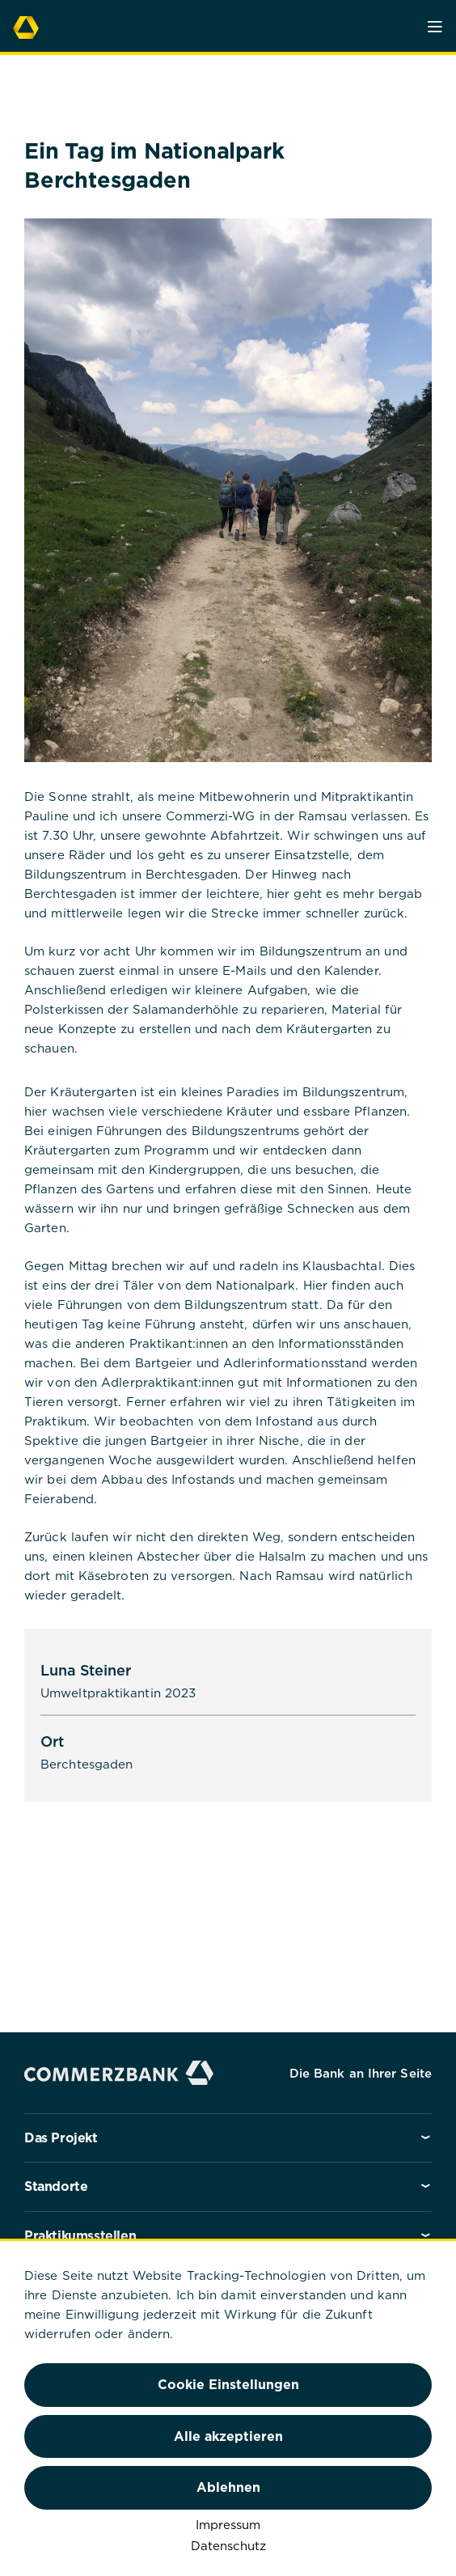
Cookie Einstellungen (228, 2384)
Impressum (228, 2524)
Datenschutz (228, 2545)
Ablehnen (228, 2487)
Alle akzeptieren (228, 2436)
